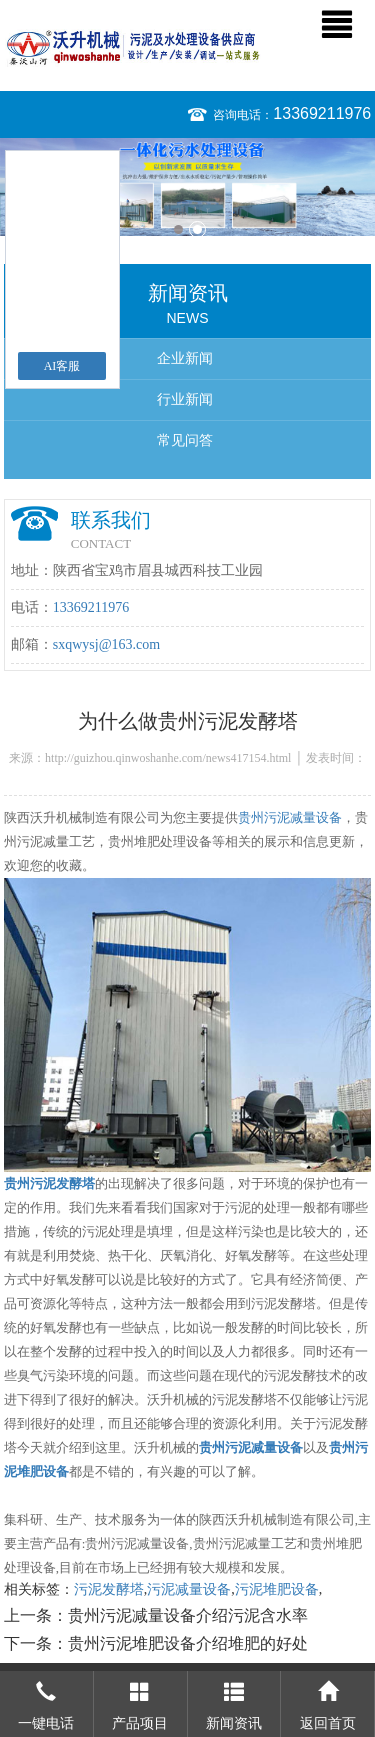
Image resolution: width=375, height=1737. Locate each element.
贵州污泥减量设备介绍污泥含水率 (188, 1615)
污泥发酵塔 (109, 1589)
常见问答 (185, 440)
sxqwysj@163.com (106, 644)
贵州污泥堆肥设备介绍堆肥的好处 (188, 1643)
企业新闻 (185, 358)
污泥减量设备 (189, 1589)
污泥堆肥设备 (277, 1589)
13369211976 (322, 113)
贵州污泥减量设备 (290, 817)
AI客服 (62, 366)
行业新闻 (185, 399)
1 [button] (178, 229)
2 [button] (197, 229)
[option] (187, 187)
